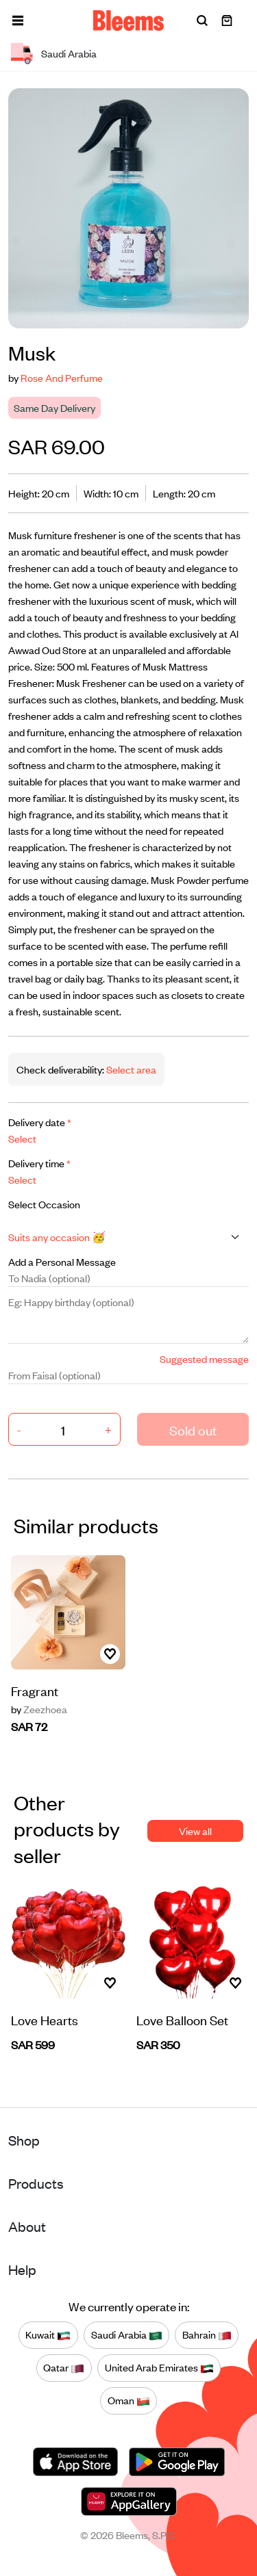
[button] (18, 20)
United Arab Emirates (159, 2368)
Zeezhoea (39, 1709)
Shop (24, 2140)
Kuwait (48, 2335)
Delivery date (39, 1122)
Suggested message (204, 1358)
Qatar (63, 2368)
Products (36, 2183)
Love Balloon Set (182, 2019)
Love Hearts (44, 2019)
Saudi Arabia (126, 2335)
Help (22, 2269)
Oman (129, 2401)
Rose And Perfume (62, 377)
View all (195, 1830)
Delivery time (39, 1163)
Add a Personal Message (62, 1261)
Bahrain (207, 2335)
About (27, 2226)
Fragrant (34, 1690)
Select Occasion (44, 1204)
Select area (130, 1069)
